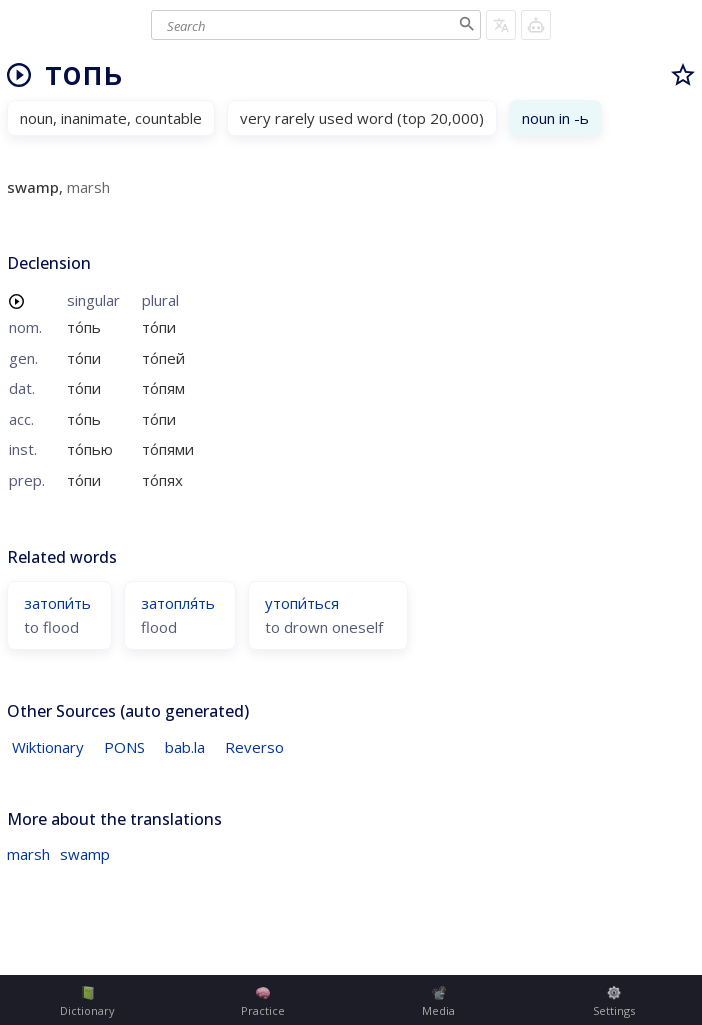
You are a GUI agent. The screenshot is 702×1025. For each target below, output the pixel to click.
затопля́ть (178, 603)
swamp (85, 854)
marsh (28, 854)
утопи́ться (302, 603)
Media (438, 1002)
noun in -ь (555, 118)
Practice (263, 1002)
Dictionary (87, 1002)
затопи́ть (57, 603)
